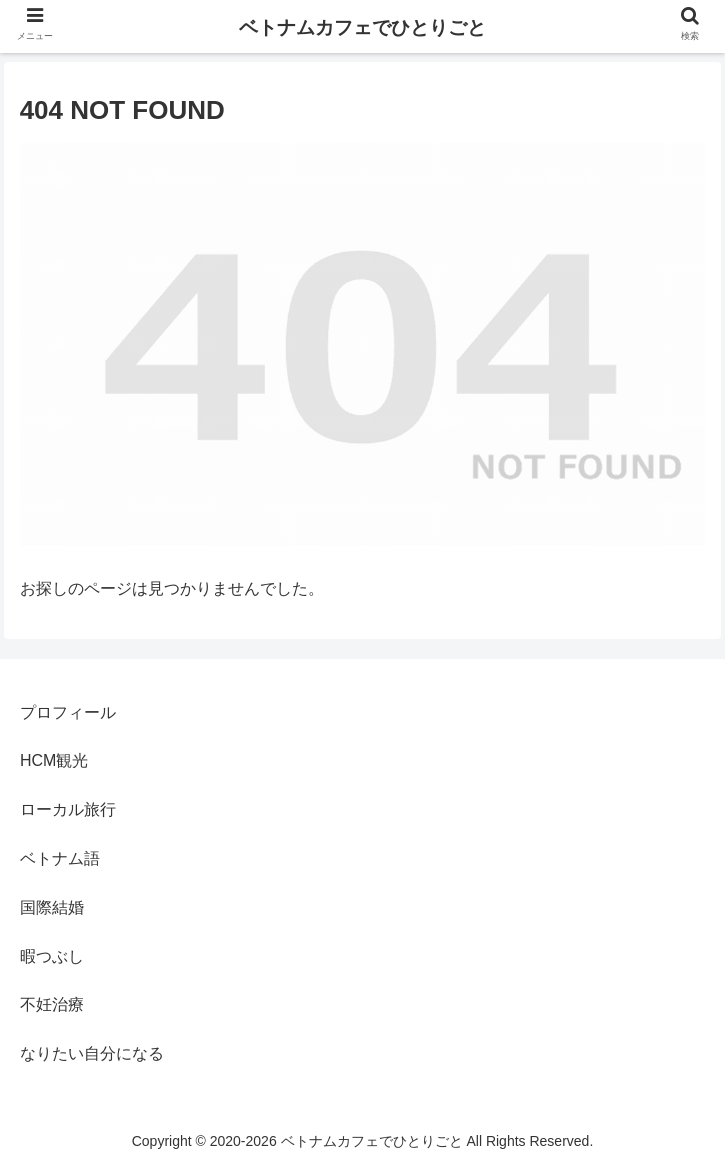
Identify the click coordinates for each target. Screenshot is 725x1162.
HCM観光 (54, 760)
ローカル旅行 (68, 809)
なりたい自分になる (92, 1053)
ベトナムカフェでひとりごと (362, 27)
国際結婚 (52, 907)
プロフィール (68, 712)
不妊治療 (52, 1004)
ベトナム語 (60, 858)
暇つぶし (52, 956)
